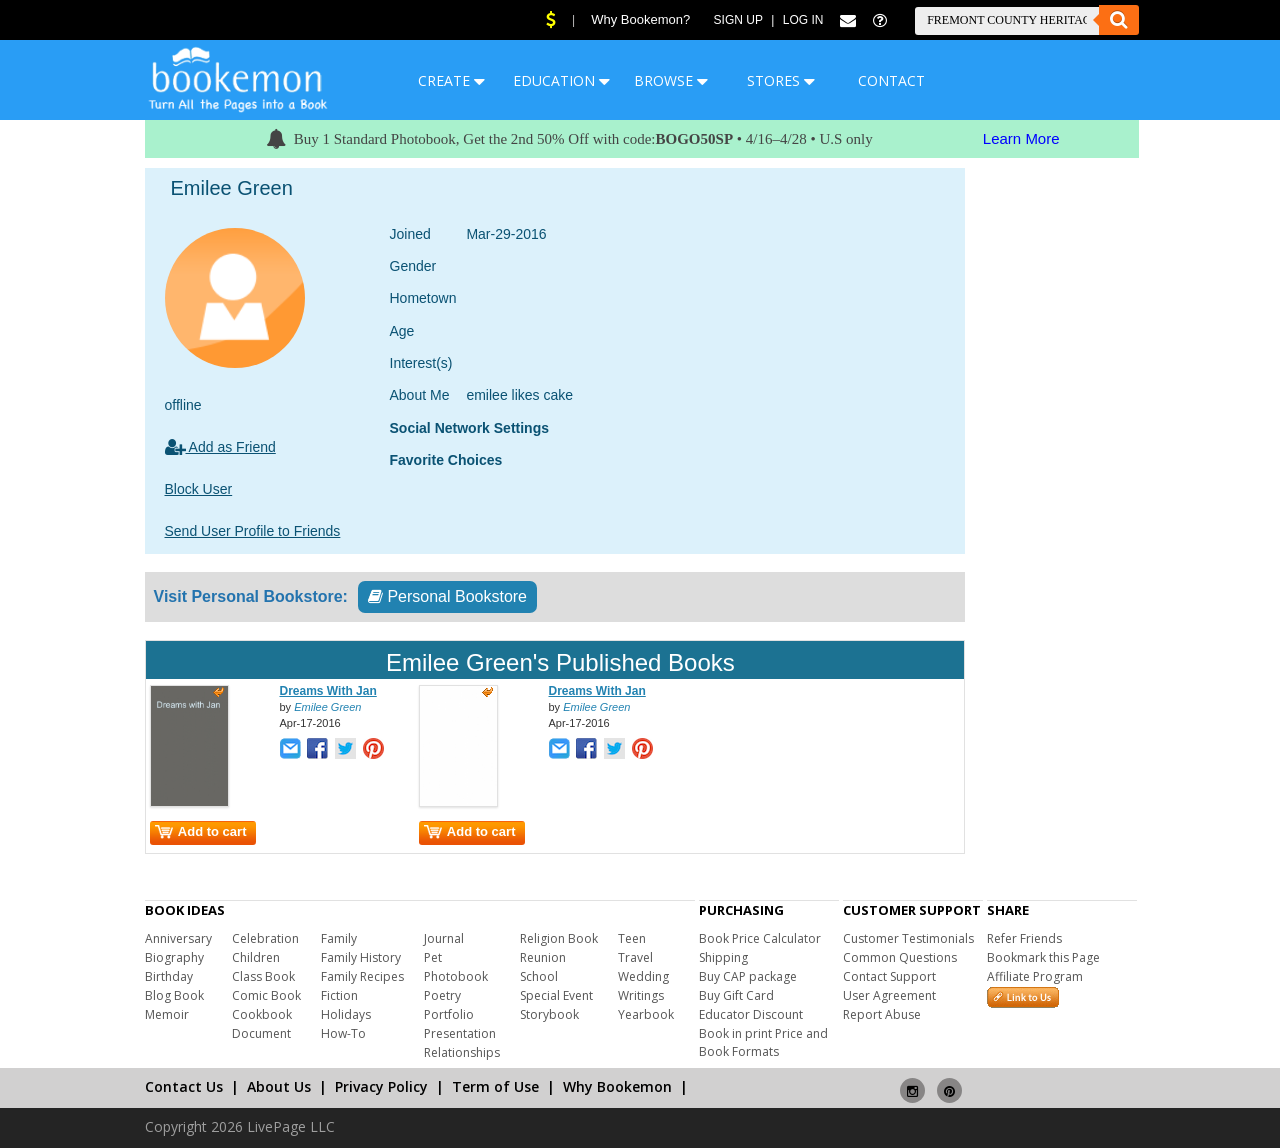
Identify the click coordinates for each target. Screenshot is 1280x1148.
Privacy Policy (381, 1086)
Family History (361, 957)
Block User (199, 489)
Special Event (556, 995)
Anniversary (178, 938)
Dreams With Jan (328, 691)
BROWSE (671, 80)
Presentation (460, 1033)
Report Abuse (882, 1014)
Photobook (456, 976)
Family (339, 938)
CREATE (451, 80)
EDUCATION (561, 80)
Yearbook (646, 1014)
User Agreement (889, 995)
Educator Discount (751, 1014)
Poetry (442, 995)
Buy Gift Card (736, 995)
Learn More (1021, 138)
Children (256, 957)
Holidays (346, 1014)
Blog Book (174, 995)
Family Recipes (362, 976)
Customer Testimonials (908, 938)
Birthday (169, 976)
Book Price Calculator (760, 938)
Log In (803, 20)
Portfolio (449, 1014)
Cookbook (262, 1014)
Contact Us (184, 1086)
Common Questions (900, 957)
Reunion (543, 957)
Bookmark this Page (1043, 957)
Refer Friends (1024, 938)
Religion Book (559, 938)
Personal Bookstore (447, 596)
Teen (632, 938)
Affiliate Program (1035, 976)
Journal (444, 938)
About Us (279, 1086)
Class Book (263, 976)
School (539, 976)
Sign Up (738, 20)
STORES (781, 80)
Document (261, 1033)
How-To (343, 1033)
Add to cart (201, 831)
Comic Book (266, 995)
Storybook (549, 1014)
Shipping (723, 957)
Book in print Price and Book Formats (763, 1042)
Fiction (339, 995)
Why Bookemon (617, 1086)
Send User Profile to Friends (253, 531)
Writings (641, 995)
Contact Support (889, 976)
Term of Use (495, 1086)
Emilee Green (327, 707)
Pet (433, 957)
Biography (174, 957)
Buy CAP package (748, 976)
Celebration (265, 938)
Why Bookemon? (640, 19)
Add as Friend (220, 447)
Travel (635, 957)
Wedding (643, 976)
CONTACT (891, 80)
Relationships (462, 1052)
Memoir (167, 1014)
